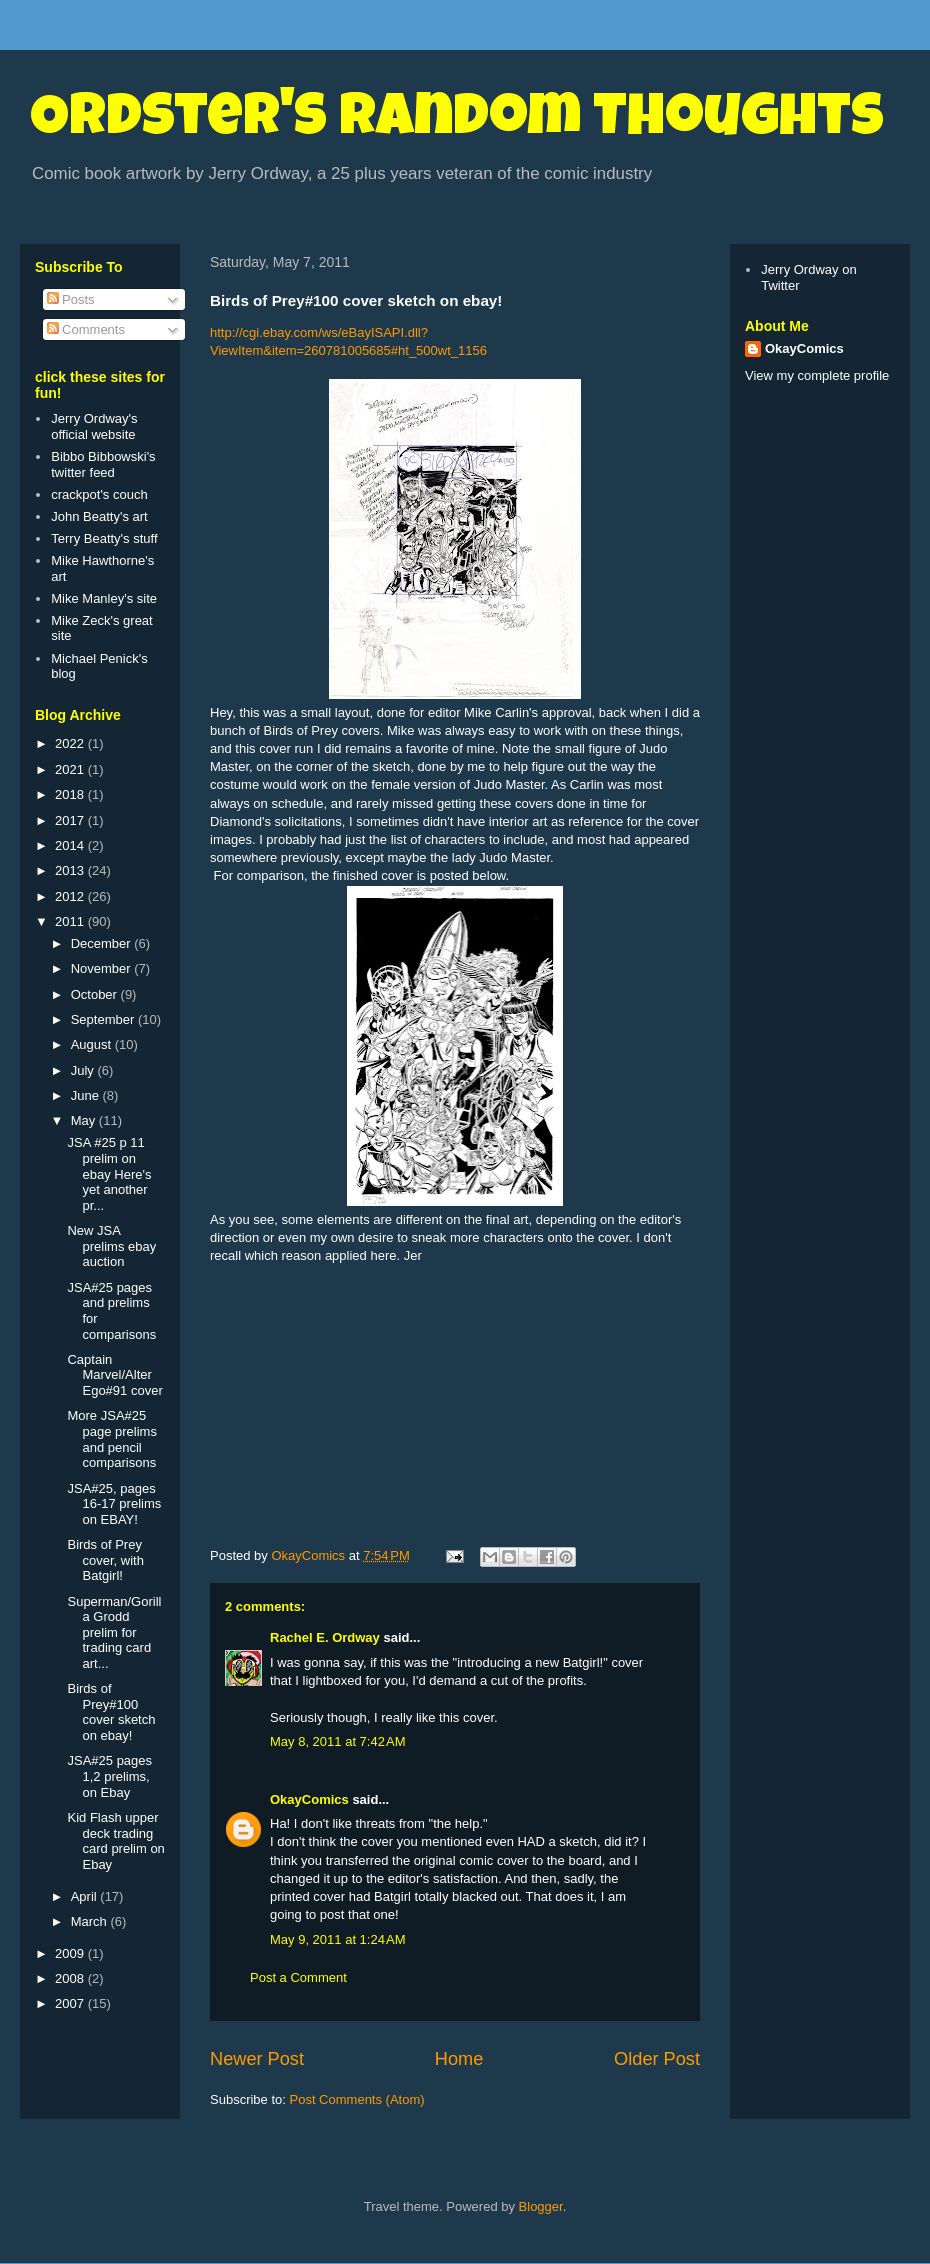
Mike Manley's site (104, 598)
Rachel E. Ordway (325, 1637)
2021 (71, 769)
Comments (86, 329)
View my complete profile (817, 375)
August (93, 1044)
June (87, 1095)
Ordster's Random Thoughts (457, 122)
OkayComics (309, 1799)
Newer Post (257, 2059)
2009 (71, 1953)
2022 (71, 743)
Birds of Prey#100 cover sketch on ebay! (111, 1712)
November (103, 968)
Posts (71, 299)
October (96, 994)
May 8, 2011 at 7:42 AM (338, 1741)
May (85, 1120)
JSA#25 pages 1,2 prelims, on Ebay (109, 1776)
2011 (71, 921)
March (91, 1921)
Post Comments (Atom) (357, 2099)
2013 (71, 870)
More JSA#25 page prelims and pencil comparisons (111, 1439)
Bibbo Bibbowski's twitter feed (103, 464)
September (104, 1019)
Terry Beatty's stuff (104, 538)
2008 (71, 1978)
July (84, 1070)
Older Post (657, 2059)
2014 (71, 845)
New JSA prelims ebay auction (111, 1246)
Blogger (541, 2206)
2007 (71, 2003)
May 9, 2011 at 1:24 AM (338, 1939)
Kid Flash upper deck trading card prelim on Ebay (115, 1841)
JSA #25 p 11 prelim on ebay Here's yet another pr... (109, 1173)
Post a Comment (298, 1977)
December (103, 943)
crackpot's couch (99, 494)
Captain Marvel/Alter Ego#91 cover (114, 1375)
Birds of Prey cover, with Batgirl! (105, 1560)
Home (459, 2059)
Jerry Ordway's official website (94, 426)
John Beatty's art (99, 516)
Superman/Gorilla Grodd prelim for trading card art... (114, 1632)
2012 (71, 896)
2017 (71, 820)
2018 (71, 794)
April (86, 1896)
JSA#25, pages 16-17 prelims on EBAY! (114, 1504)
